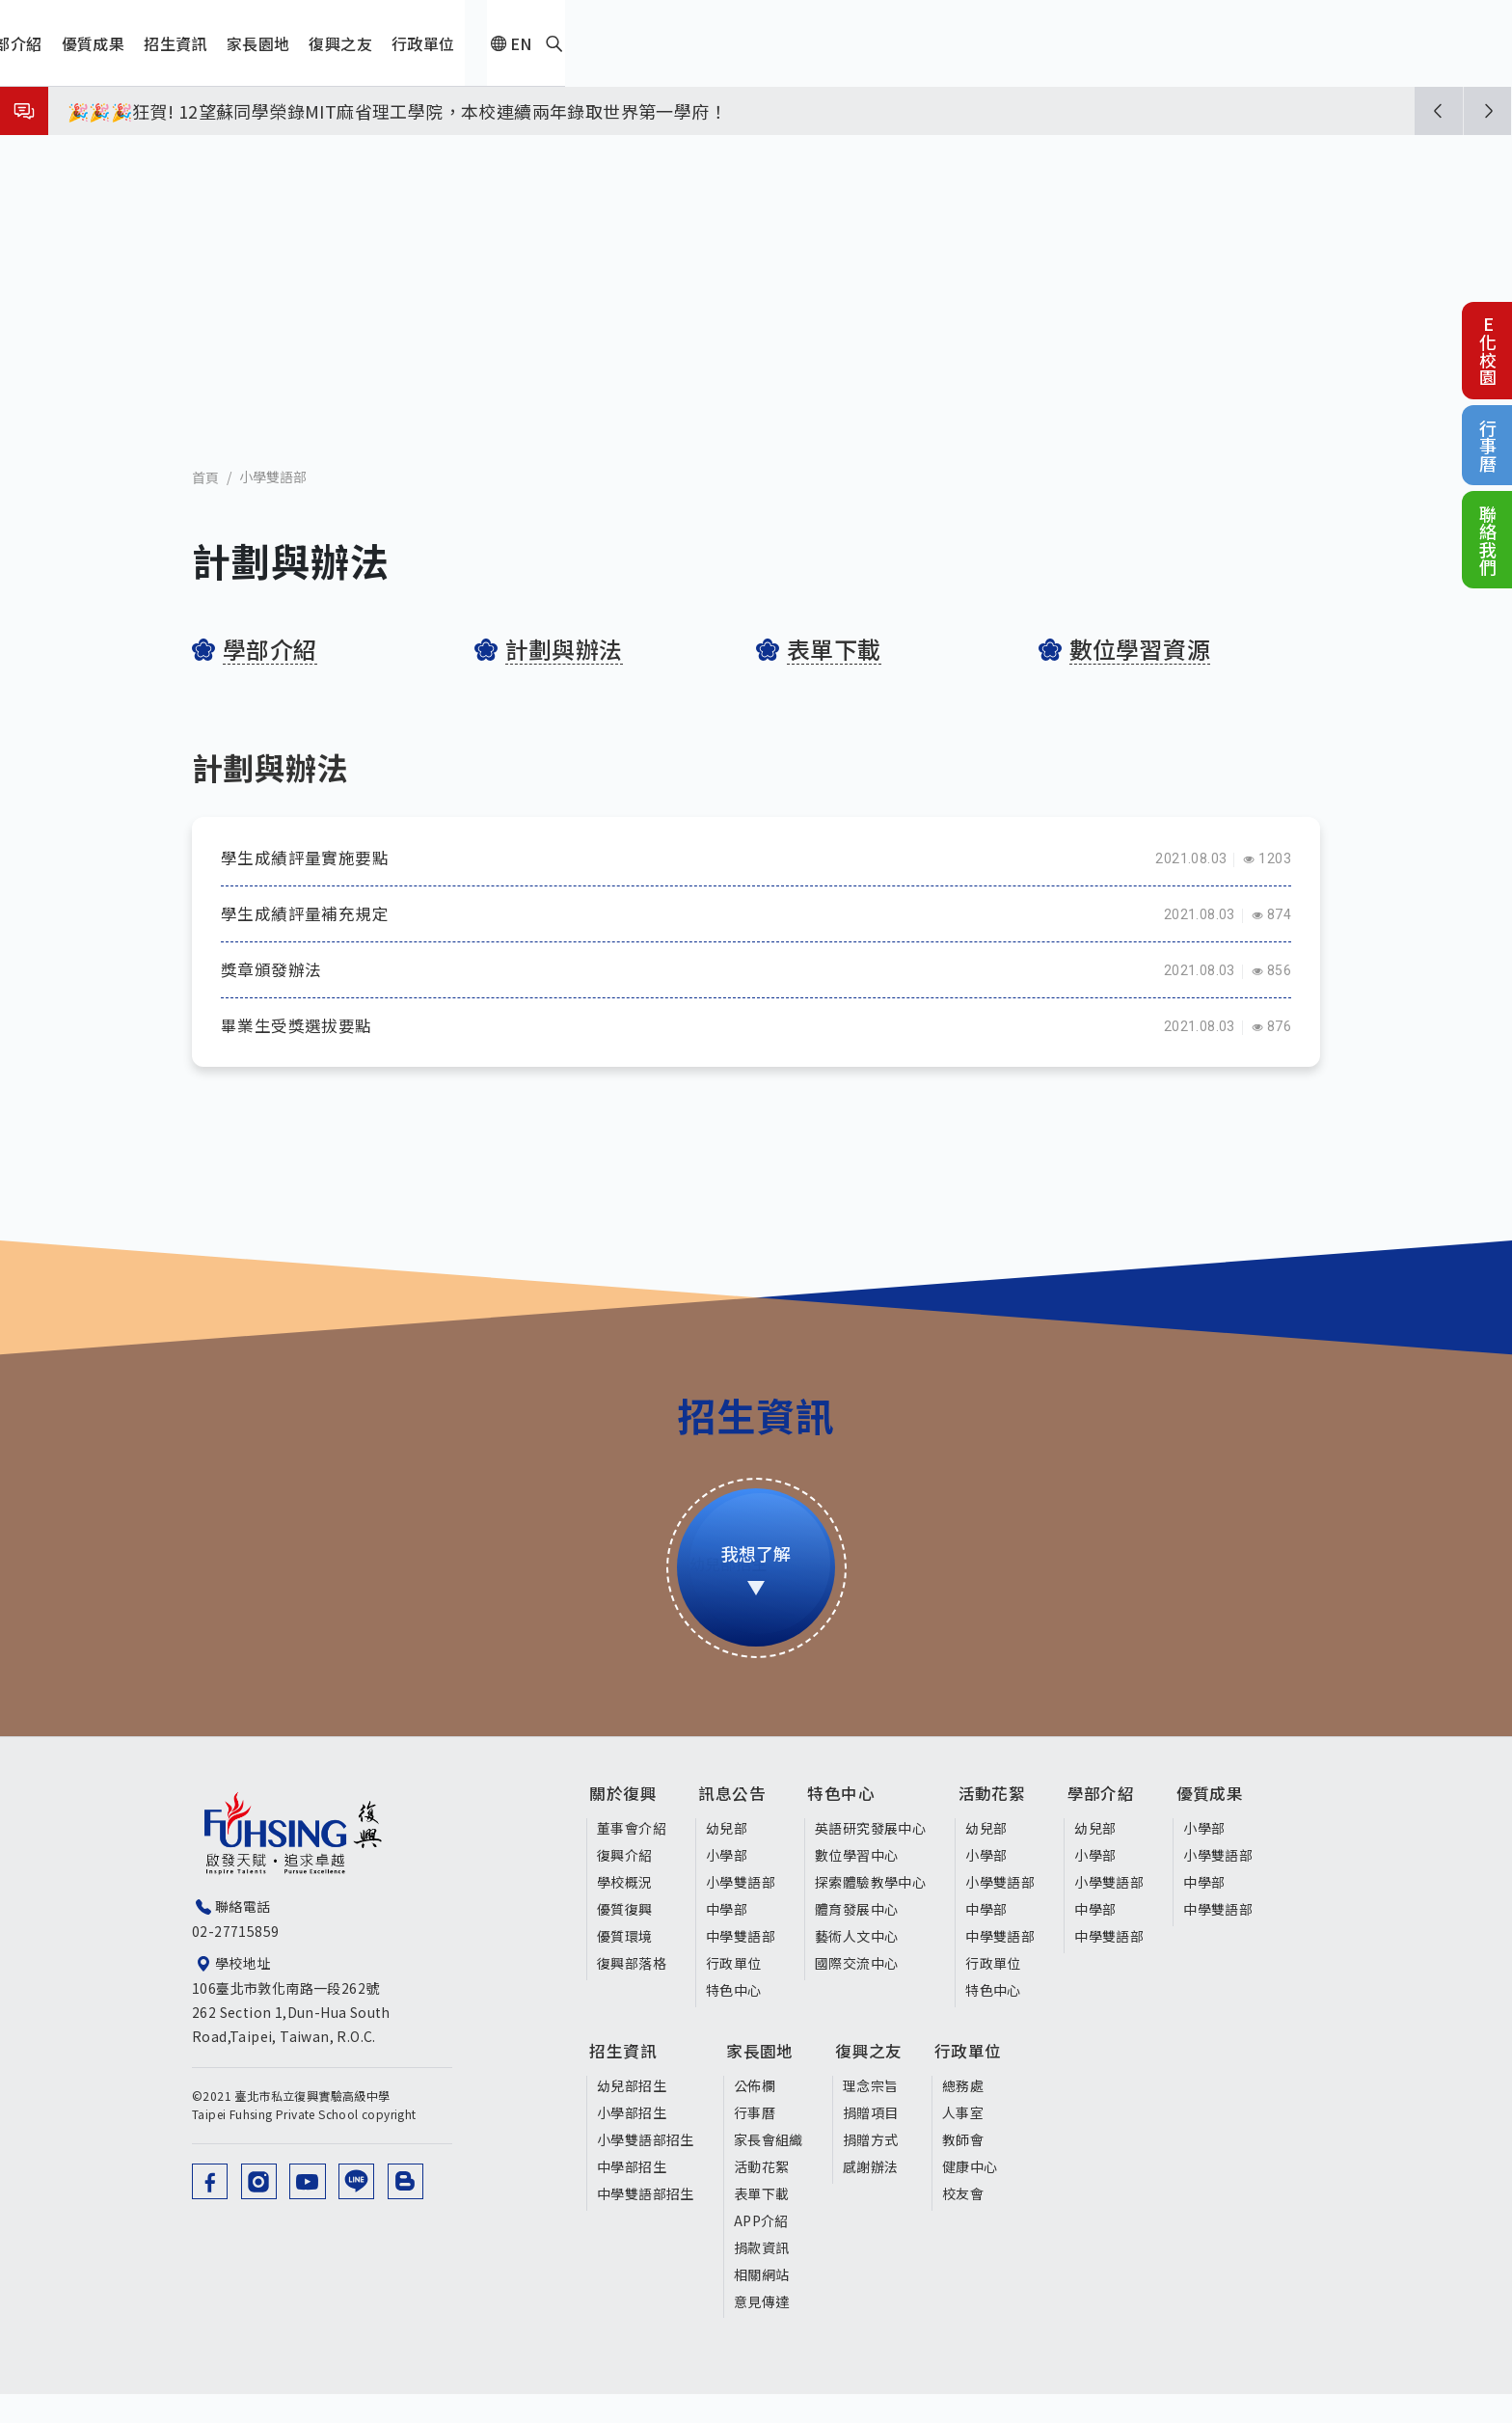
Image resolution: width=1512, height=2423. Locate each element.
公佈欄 (754, 2113)
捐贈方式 (872, 2167)
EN (1276, 43)
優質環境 (625, 1965)
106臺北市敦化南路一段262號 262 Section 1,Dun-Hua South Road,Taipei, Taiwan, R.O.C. (335, 2045)
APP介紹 (761, 2248)
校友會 (975, 2221)
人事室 (975, 2140)
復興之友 (879, 2083)
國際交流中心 (859, 1992)
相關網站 (762, 2302)
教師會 (975, 2167)
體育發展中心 (859, 1938)
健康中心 (983, 2194)
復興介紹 (625, 1884)
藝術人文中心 (859, 1965)
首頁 (205, 501)
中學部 (728, 1938)
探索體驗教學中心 (873, 1911)
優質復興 (625, 1938)
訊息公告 (743, 1827)
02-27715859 (235, 1964)
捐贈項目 (872, 2140)
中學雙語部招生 (645, 2221)
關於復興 (632, 1827)
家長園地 (769, 2083)
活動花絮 (1004, 1827)
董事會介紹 (631, 1858)
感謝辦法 (872, 2194)
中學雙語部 (742, 1965)
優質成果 (1225, 1827)
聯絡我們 (1487, 539)
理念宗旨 (872, 2113)
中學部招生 (631, 2194)
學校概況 (625, 1911)
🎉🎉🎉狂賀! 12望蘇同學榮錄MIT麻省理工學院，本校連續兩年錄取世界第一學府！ (397, 110)
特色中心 (736, 2019)
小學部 (728, 1884)
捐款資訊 (762, 2275)
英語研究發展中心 (873, 1858)
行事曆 (1487, 445)
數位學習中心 (859, 1884)
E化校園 (1487, 350)
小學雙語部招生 (645, 2167)
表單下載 (762, 2221)
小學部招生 (631, 2140)
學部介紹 (1114, 1827)
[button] (1439, 111)
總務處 (975, 2113)
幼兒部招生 (631, 2113)
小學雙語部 (273, 501)
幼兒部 (728, 1858)
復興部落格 (631, 1992)
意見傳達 (762, 2329)
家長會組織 (768, 2167)
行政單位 (736, 1992)
